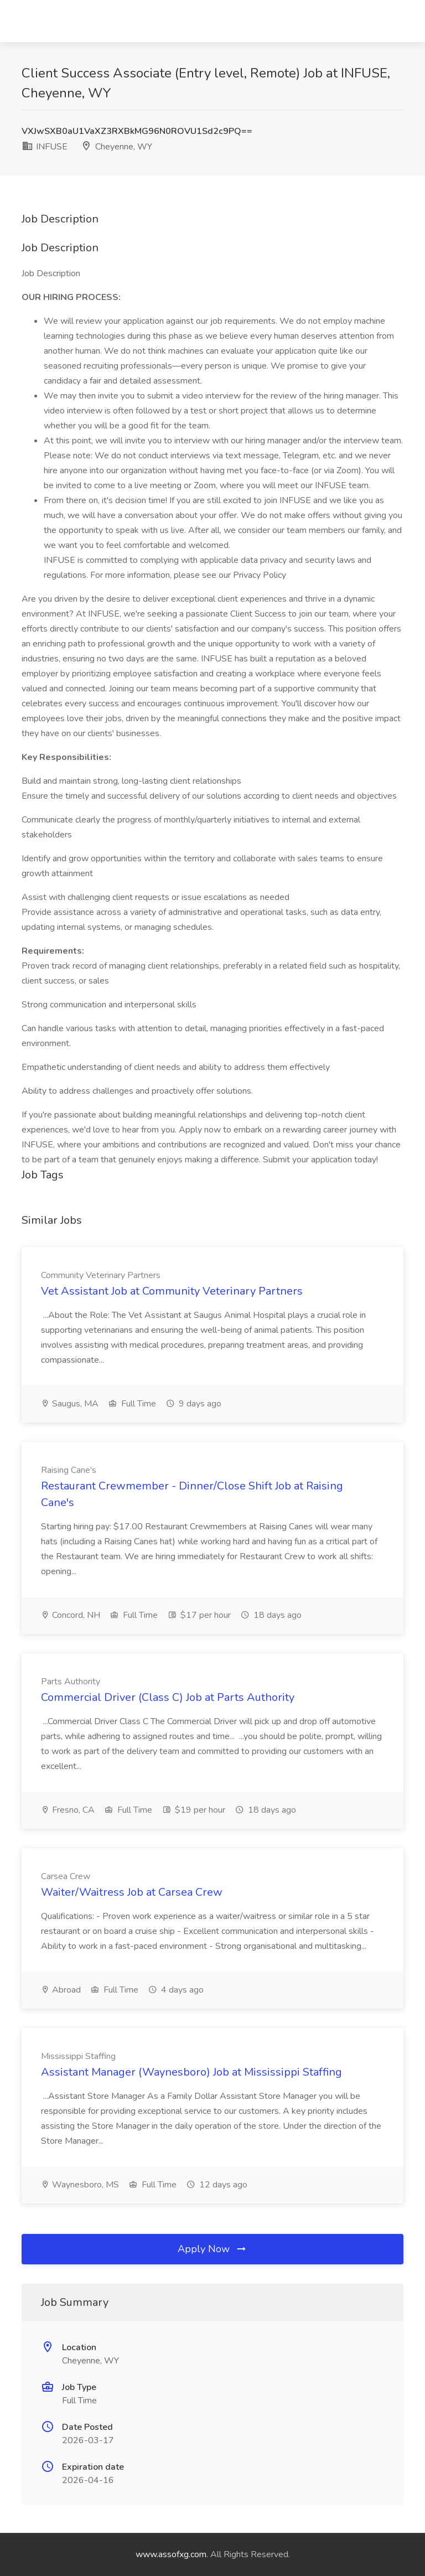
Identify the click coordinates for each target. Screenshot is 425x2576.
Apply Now (212, 2249)
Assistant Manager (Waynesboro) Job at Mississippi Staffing (191, 2072)
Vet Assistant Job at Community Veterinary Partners (172, 1291)
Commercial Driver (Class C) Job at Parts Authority (167, 1697)
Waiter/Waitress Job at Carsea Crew (131, 1892)
